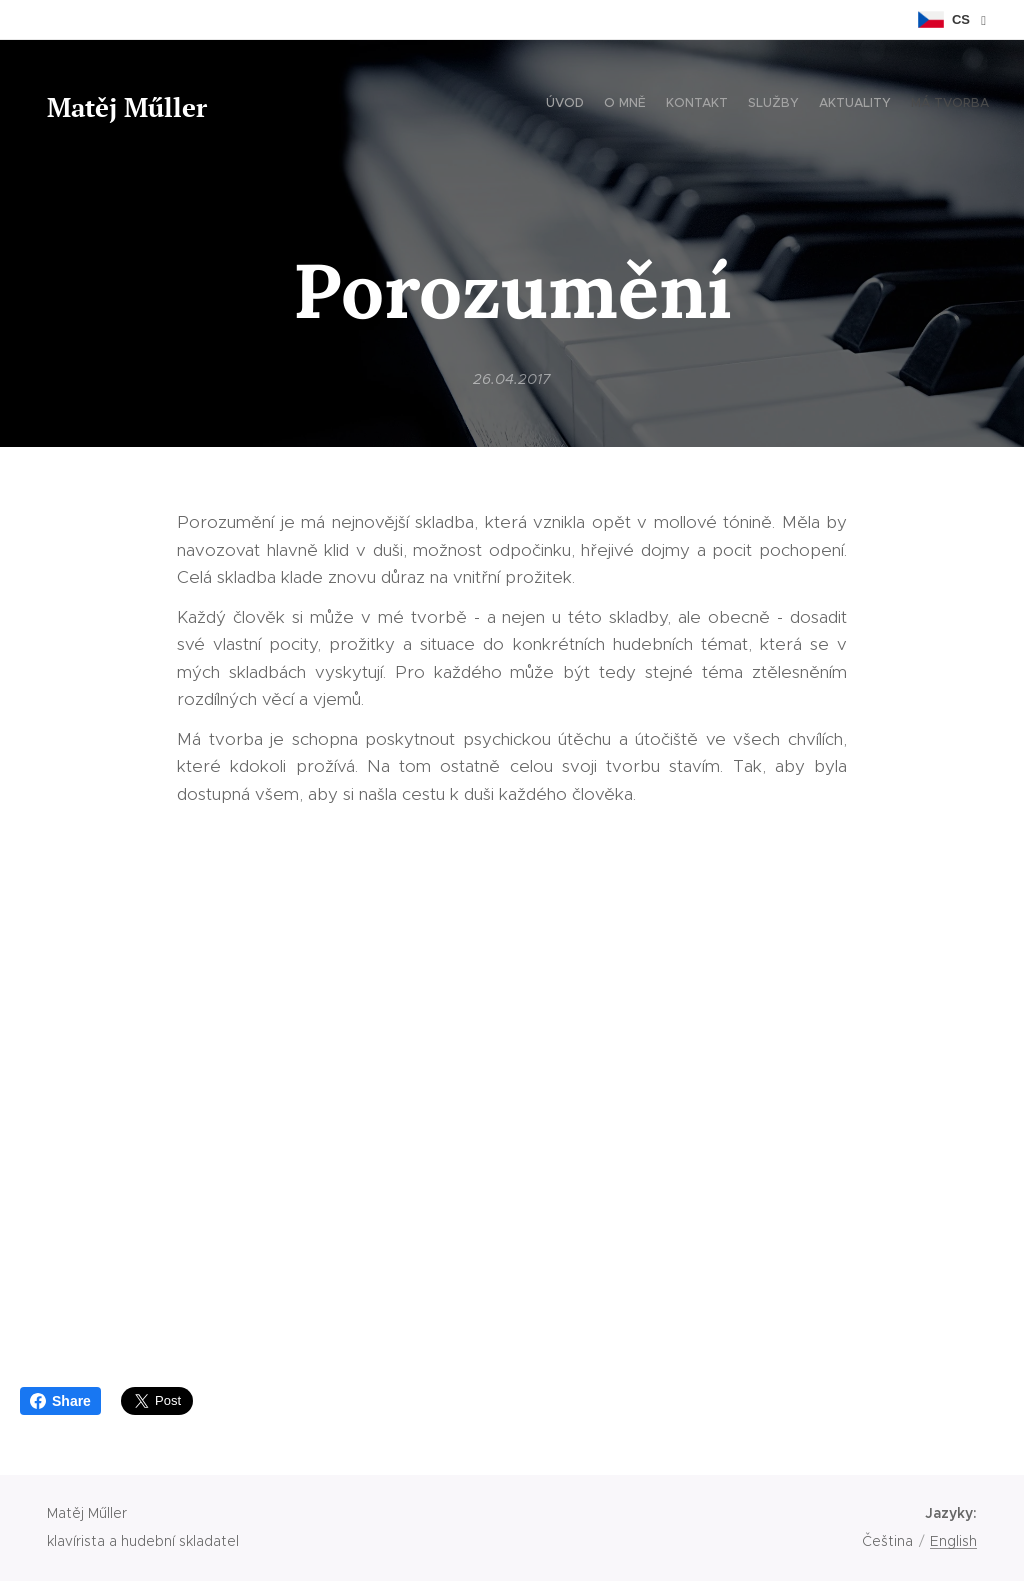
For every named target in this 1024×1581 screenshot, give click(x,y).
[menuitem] (891, 105)
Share (60, 1401)
